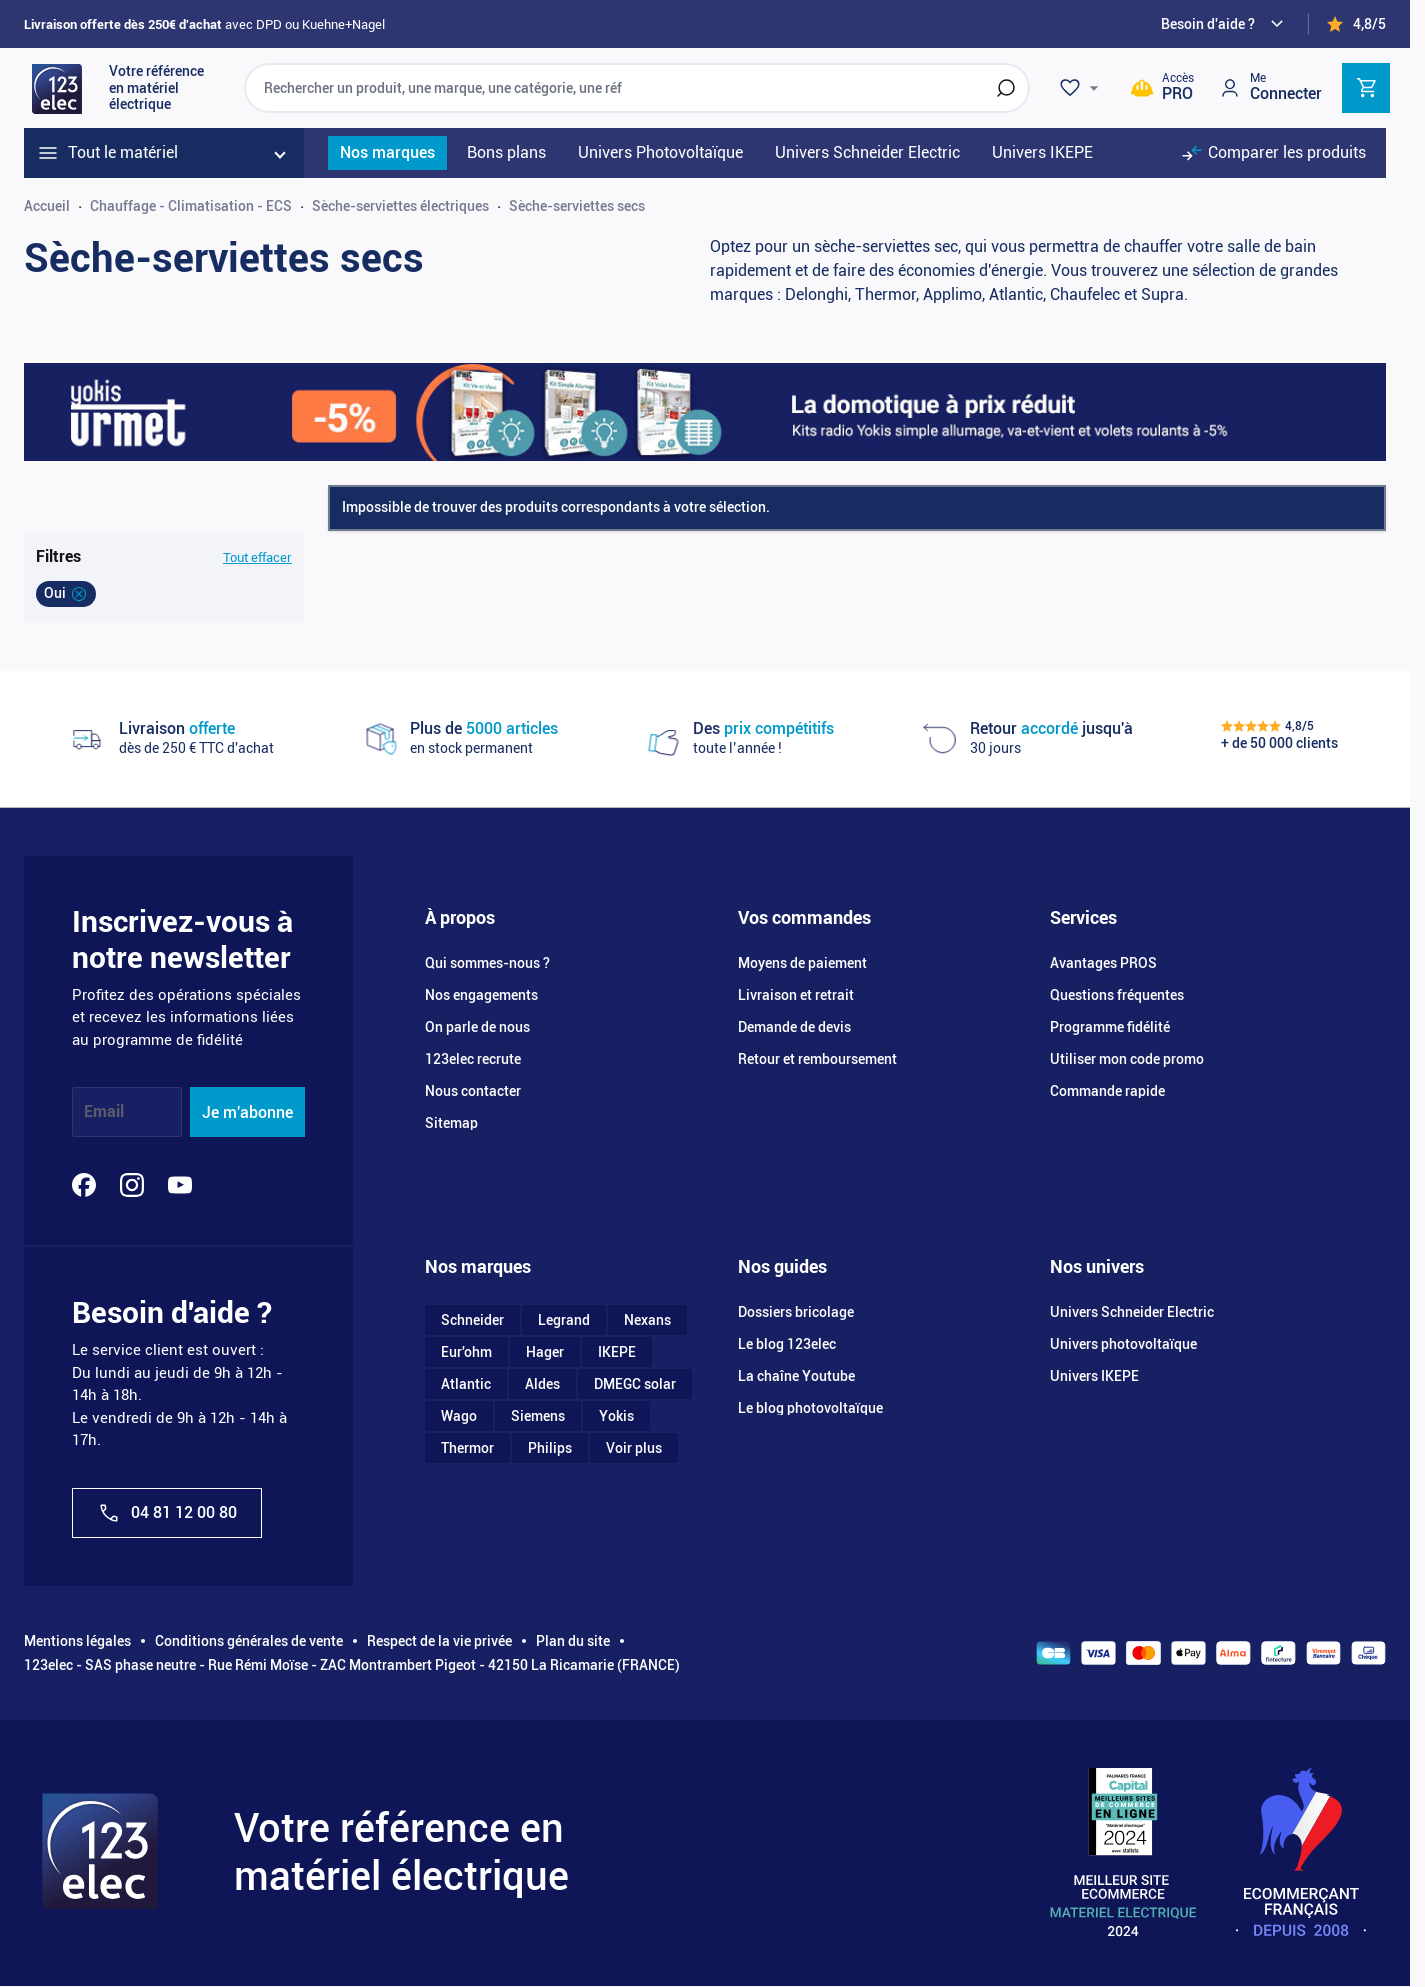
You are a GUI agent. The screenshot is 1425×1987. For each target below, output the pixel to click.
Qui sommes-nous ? (487, 963)
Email (104, 1112)
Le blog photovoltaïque (810, 1408)
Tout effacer (257, 557)
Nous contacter (473, 1091)
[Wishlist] (1082, 88)
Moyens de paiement (802, 963)
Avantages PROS (1103, 963)
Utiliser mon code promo (1127, 1059)
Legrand (564, 1320)
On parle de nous (477, 1027)
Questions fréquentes (1117, 995)
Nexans (647, 1320)
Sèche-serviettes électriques (400, 206)
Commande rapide (1107, 1091)
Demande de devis (794, 1027)
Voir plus (634, 1448)
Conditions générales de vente (249, 1641)
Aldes (542, 1384)
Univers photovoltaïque (1123, 1344)
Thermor (467, 1448)
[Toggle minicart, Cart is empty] (1366, 88)
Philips (550, 1448)
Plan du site (573, 1641)
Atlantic (466, 1384)
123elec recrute (473, 1059)
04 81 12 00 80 (167, 1513)
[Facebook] (84, 1185)
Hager (545, 1352)
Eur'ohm (466, 1352)
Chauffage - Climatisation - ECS (191, 206)
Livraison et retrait (796, 995)
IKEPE (617, 1352)
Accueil (47, 206)
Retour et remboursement (817, 1059)
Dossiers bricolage (796, 1312)
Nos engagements (481, 995)
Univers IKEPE (1094, 1376)
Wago (459, 1416)
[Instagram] (132, 1185)
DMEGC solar (635, 1384)
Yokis (616, 1416)
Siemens (538, 1416)
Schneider (472, 1320)
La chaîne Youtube (796, 1376)
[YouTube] (180, 1185)
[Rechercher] (1006, 88)
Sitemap (451, 1123)
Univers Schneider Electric (1132, 1312)
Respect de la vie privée (439, 1641)
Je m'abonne (247, 1112)
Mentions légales (77, 1641)
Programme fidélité (1110, 1027)
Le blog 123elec (787, 1344)
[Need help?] (1225, 24)
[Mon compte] (1270, 87)
